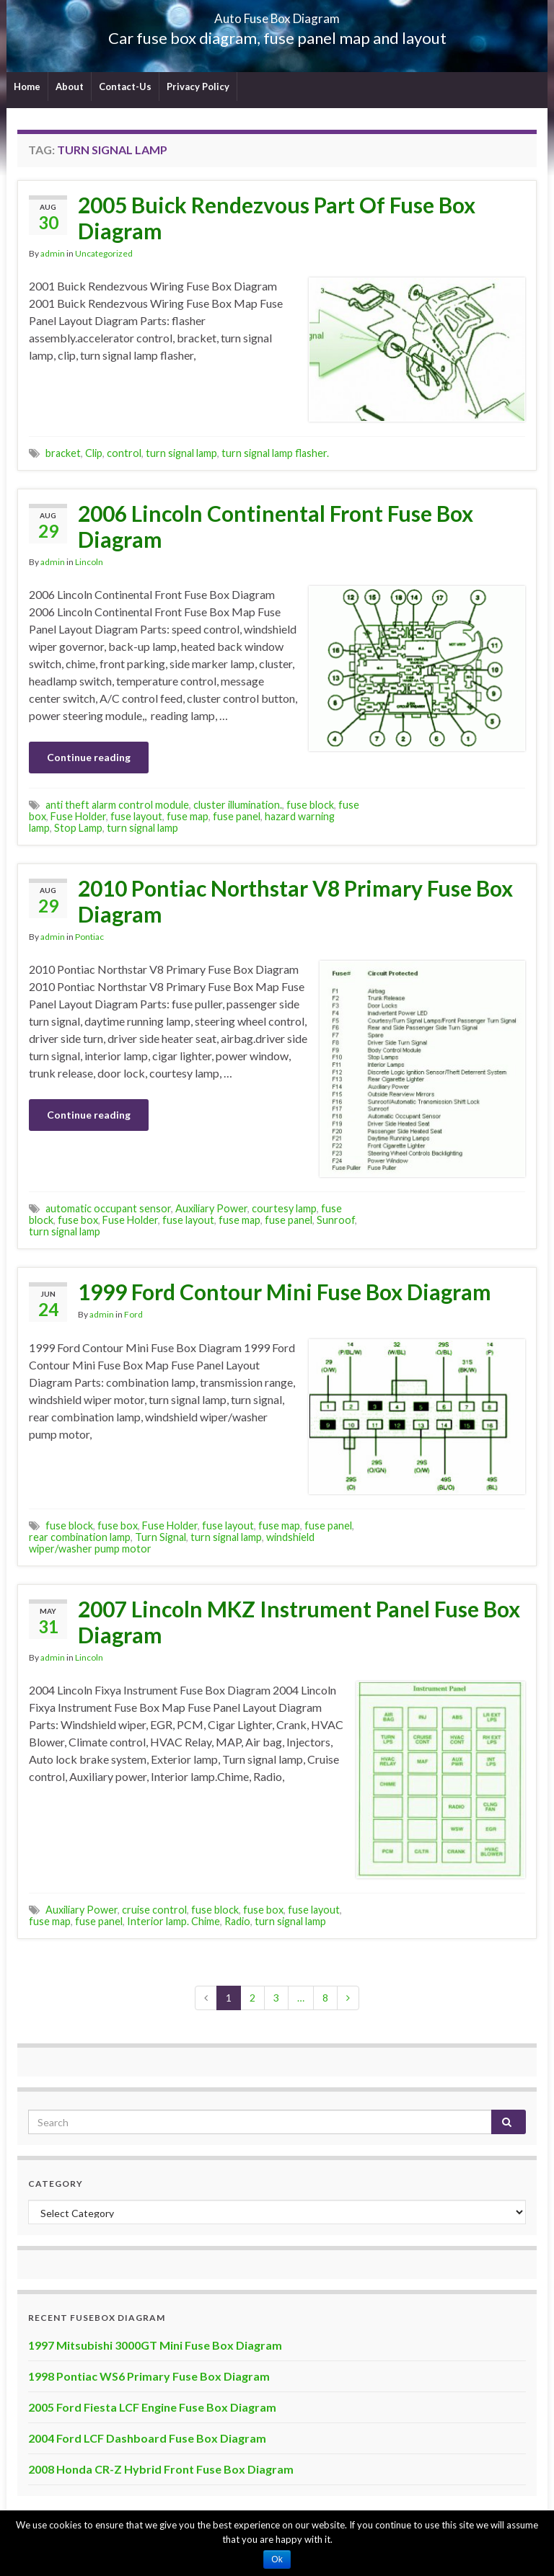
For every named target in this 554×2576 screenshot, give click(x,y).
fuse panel (236, 816)
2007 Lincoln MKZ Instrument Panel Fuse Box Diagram (299, 1622)
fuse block (310, 805)
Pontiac (89, 936)
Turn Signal (160, 1537)
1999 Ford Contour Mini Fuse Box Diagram (284, 1292)
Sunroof (336, 1220)
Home (27, 86)
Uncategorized (104, 253)
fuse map (187, 816)
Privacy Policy (198, 86)
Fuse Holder (78, 816)
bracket (63, 453)
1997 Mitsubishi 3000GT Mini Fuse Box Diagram (155, 2345)
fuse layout (136, 816)
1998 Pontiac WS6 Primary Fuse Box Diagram (149, 2376)
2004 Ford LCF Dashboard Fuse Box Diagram (147, 2438)
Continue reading (89, 757)
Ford (133, 1314)
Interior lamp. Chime (173, 1921)
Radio (237, 1921)
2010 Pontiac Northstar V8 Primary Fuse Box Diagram (295, 901)
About (70, 86)
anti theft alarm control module (117, 805)
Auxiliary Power (211, 1208)
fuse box (78, 1220)
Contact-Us (125, 86)
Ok (276, 2559)
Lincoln (89, 561)
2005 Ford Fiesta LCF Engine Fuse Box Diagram (152, 2407)
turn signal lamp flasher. (275, 453)
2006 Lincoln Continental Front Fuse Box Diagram (275, 526)
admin (52, 253)
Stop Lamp (78, 828)
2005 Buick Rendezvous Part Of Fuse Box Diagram (276, 218)
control (124, 453)
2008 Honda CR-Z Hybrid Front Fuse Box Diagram (161, 2469)
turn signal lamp (181, 453)
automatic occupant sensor (108, 1208)
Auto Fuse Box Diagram (277, 14)
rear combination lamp (80, 1537)
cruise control (154, 1910)
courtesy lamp (284, 1208)
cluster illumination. (237, 805)
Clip (93, 453)
